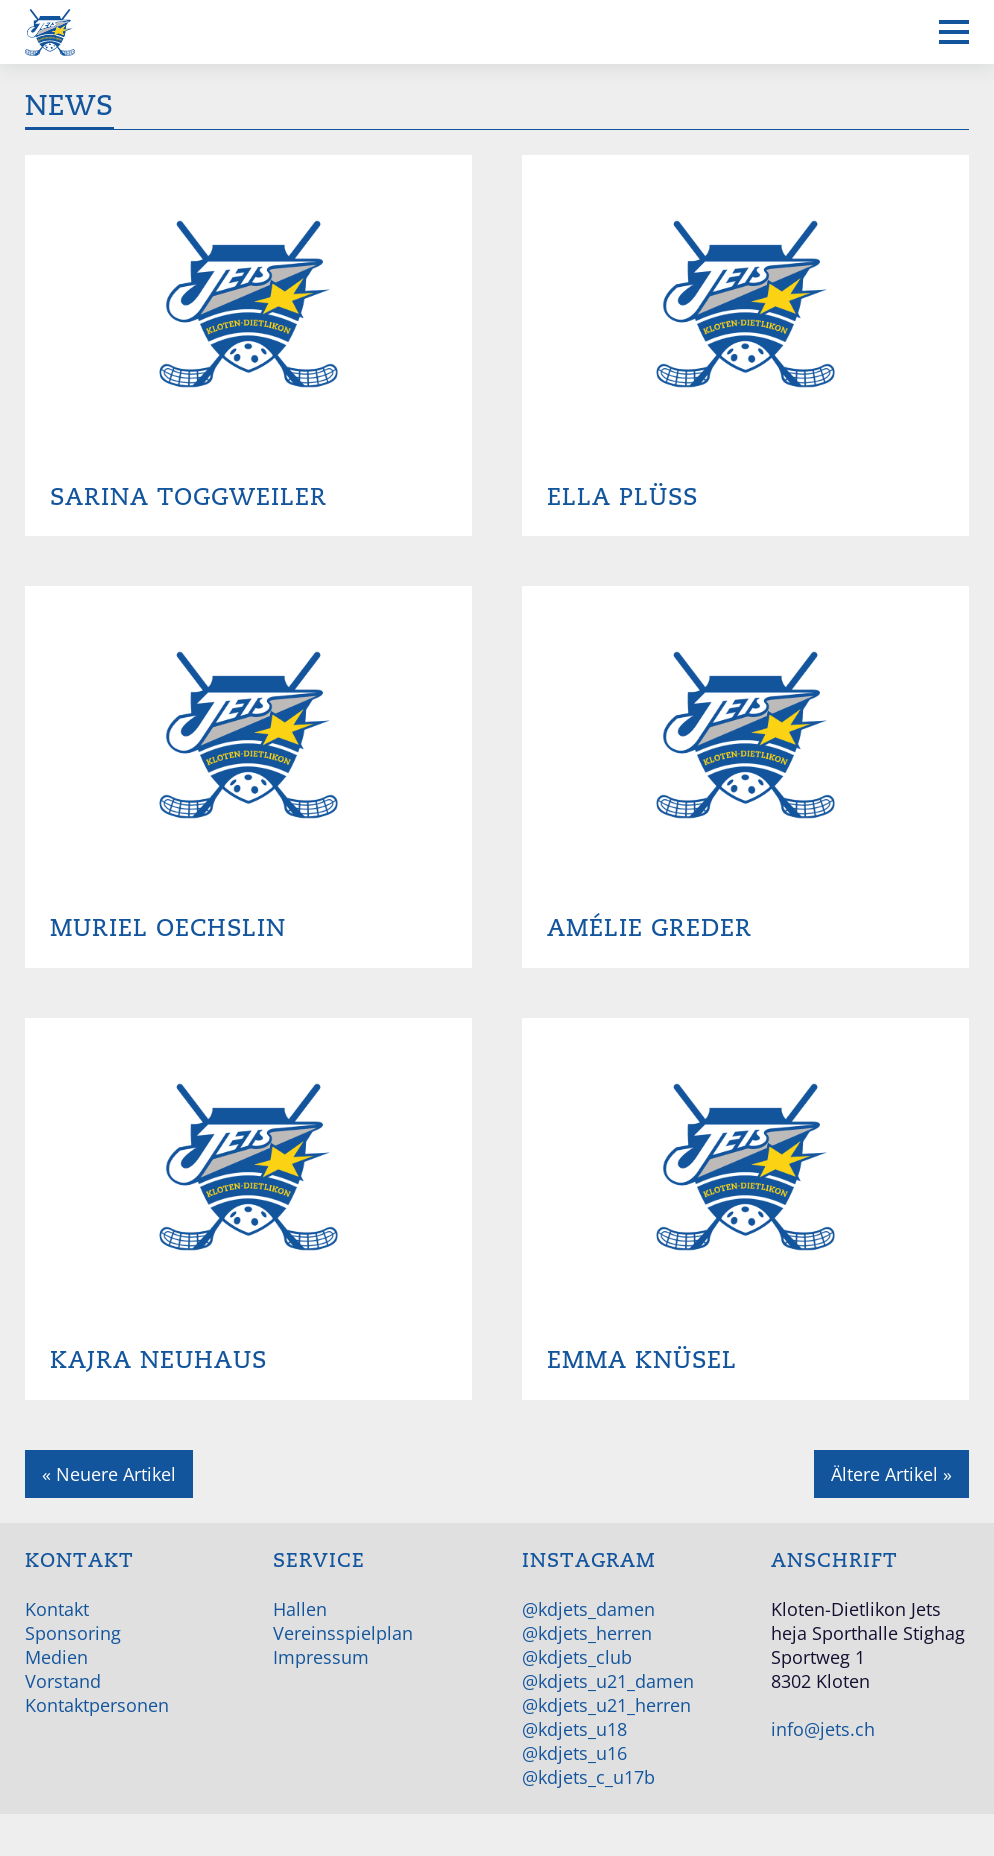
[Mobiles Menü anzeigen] (954, 32)
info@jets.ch (823, 1729)
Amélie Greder (649, 928)
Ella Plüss (622, 497)
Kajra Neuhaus (158, 1360)
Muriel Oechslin (168, 928)
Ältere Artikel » (891, 1474)
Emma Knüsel (642, 1360)
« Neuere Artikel (109, 1474)
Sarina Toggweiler (188, 497)
